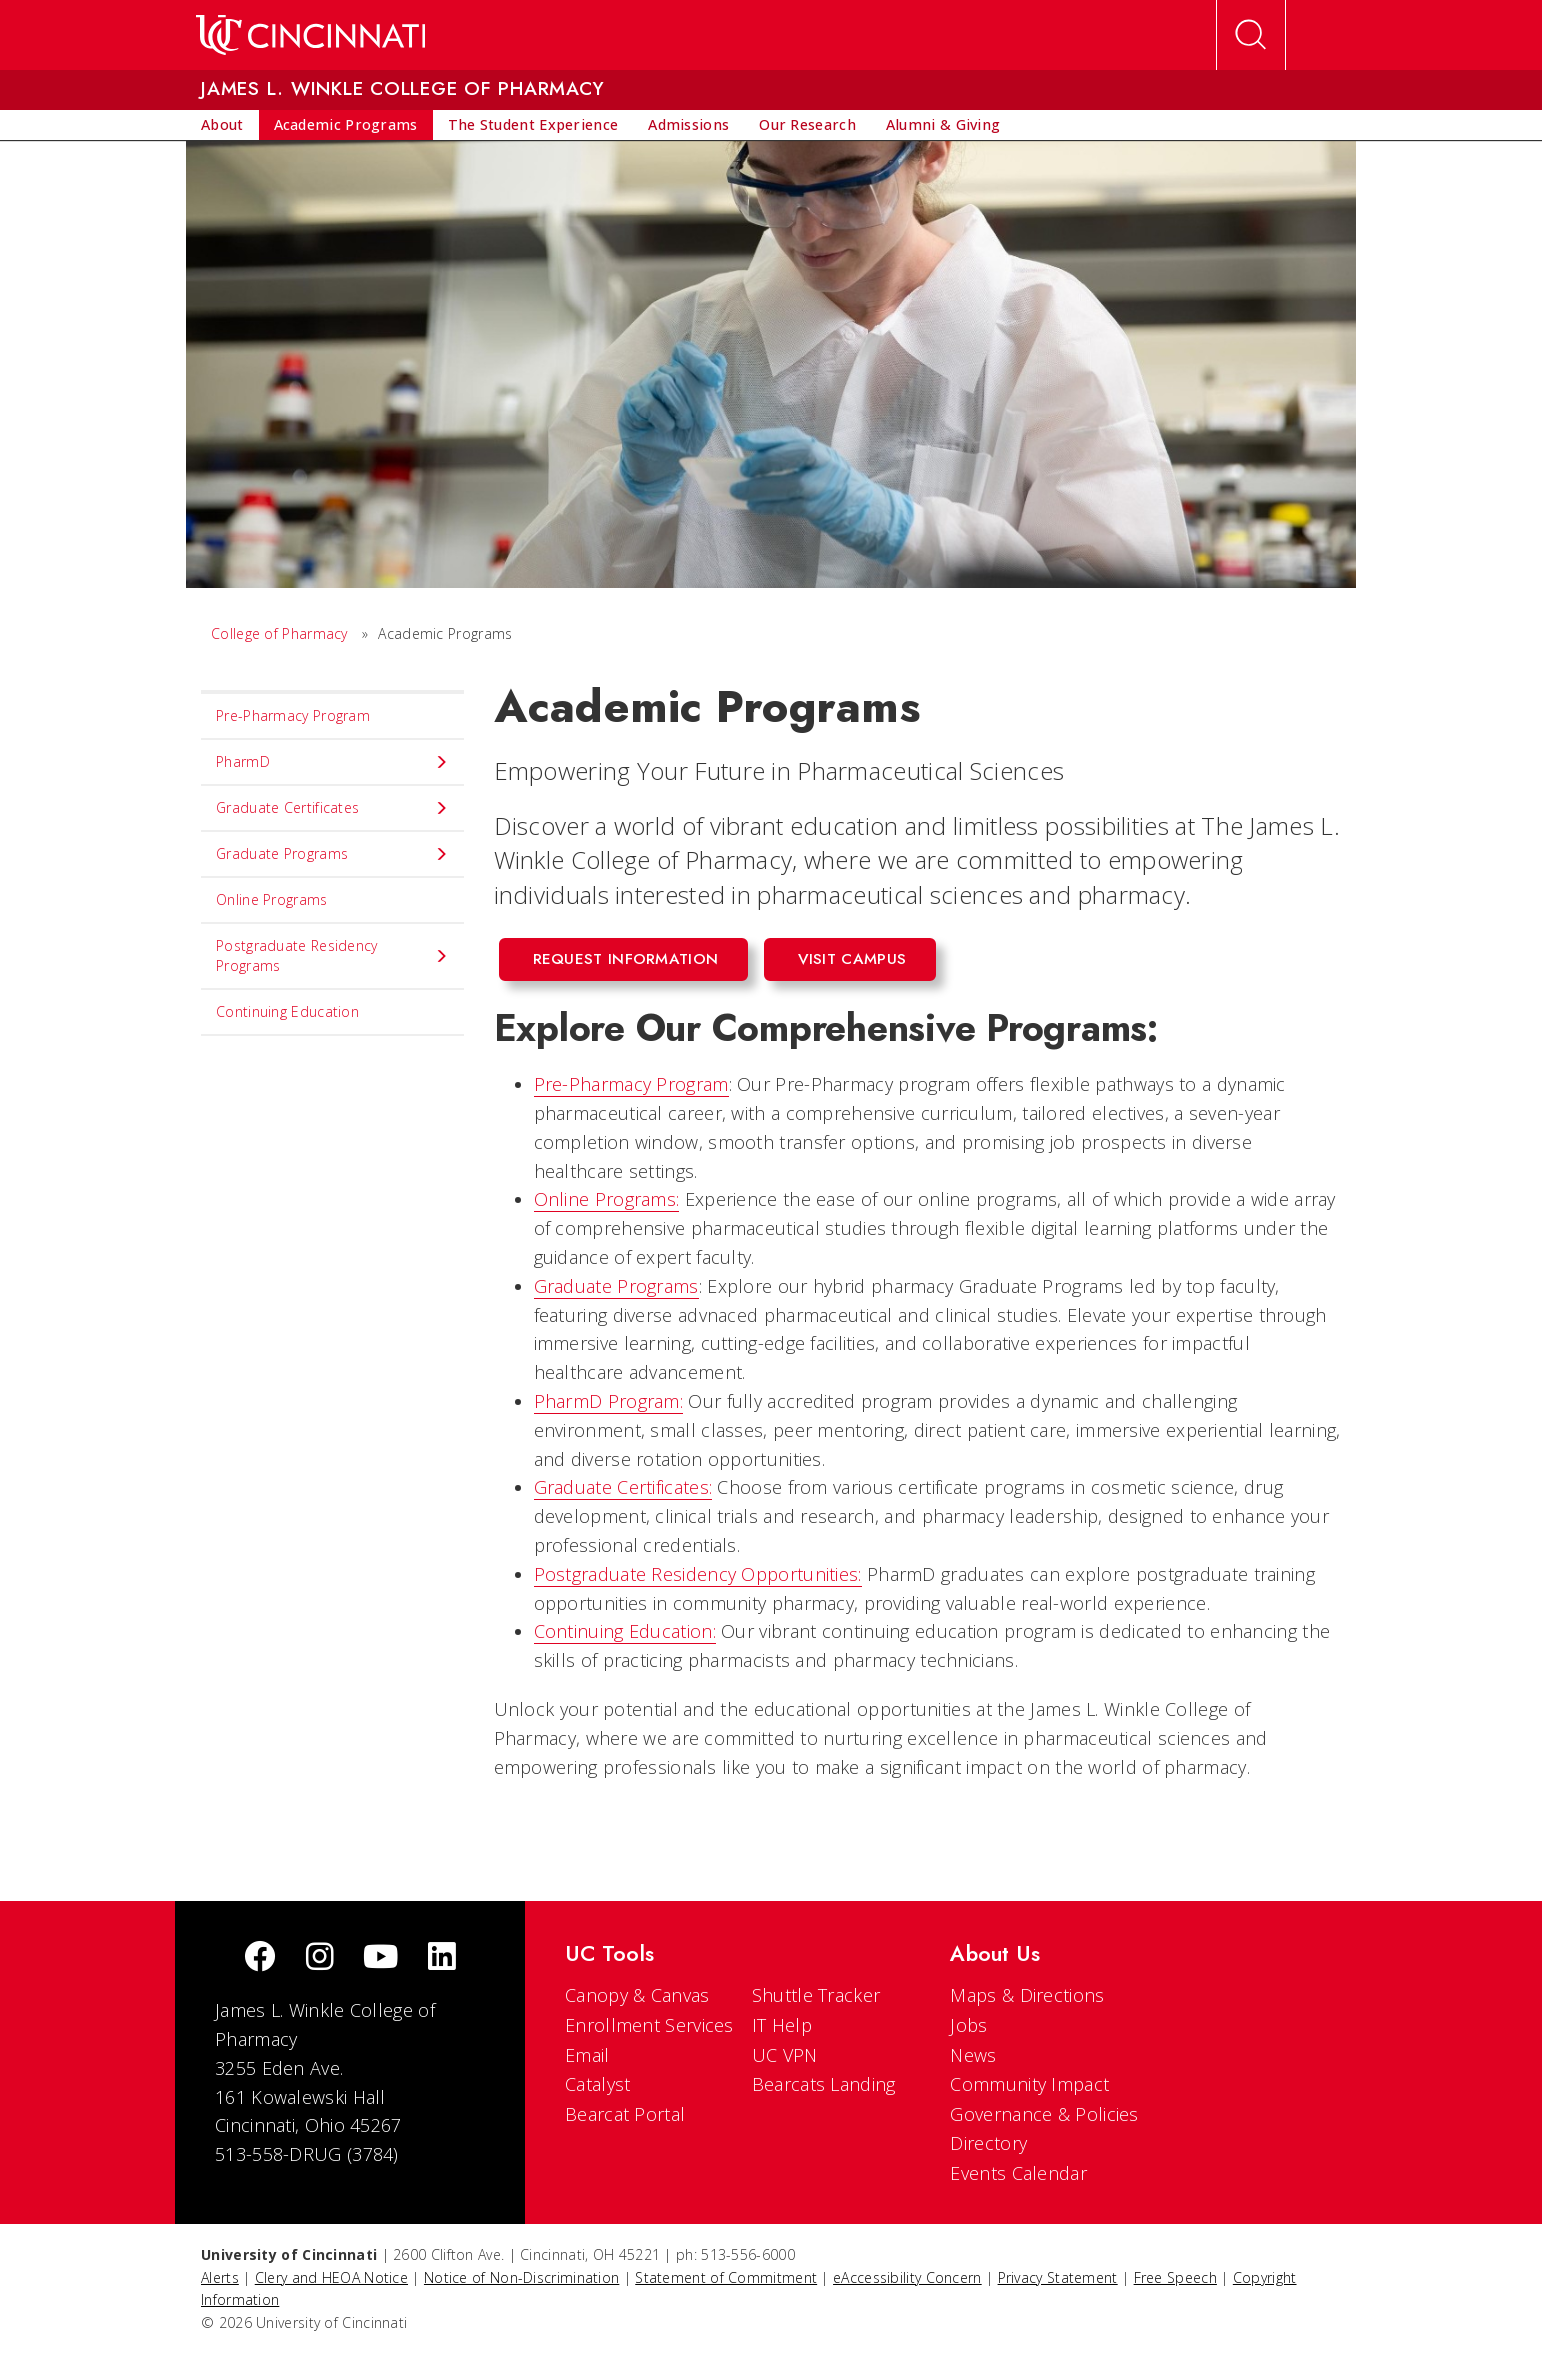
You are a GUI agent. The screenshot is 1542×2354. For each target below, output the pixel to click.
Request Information (626, 959)
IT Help (782, 2025)
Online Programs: (607, 1199)
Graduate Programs (616, 1286)
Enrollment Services (649, 2025)
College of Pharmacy (279, 633)
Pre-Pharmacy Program (631, 1084)
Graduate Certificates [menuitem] (332, 808)
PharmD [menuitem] (332, 762)
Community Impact (1029, 2084)
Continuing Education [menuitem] (287, 1011)
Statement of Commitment (726, 2277)
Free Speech (1175, 2277)
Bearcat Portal (625, 2114)
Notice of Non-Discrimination (521, 2277)
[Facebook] (260, 1958)
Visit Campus (852, 959)
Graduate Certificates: (623, 1487)
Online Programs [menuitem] (272, 899)
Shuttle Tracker (816, 1995)
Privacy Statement (1058, 2277)
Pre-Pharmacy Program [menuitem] (293, 715)
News (973, 2055)
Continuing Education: (625, 1631)
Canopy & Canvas (637, 1995)
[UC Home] (310, 35)
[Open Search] (1251, 35)
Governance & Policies (1044, 2114)
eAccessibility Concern (907, 2277)
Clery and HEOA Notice (331, 2277)
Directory (988, 2143)
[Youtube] (380, 1958)
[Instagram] (320, 1958)
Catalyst (597, 2084)
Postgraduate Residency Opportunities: (698, 1574)
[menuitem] (222, 125)
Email (587, 2055)
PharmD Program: (609, 1401)
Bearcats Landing (824, 2084)
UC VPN (785, 2055)
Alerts (220, 2277)
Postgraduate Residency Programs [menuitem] (332, 955)
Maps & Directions (1027, 1995)
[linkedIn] (442, 1958)
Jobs (968, 2025)
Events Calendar (1018, 2173)
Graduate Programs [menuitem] (332, 854)
